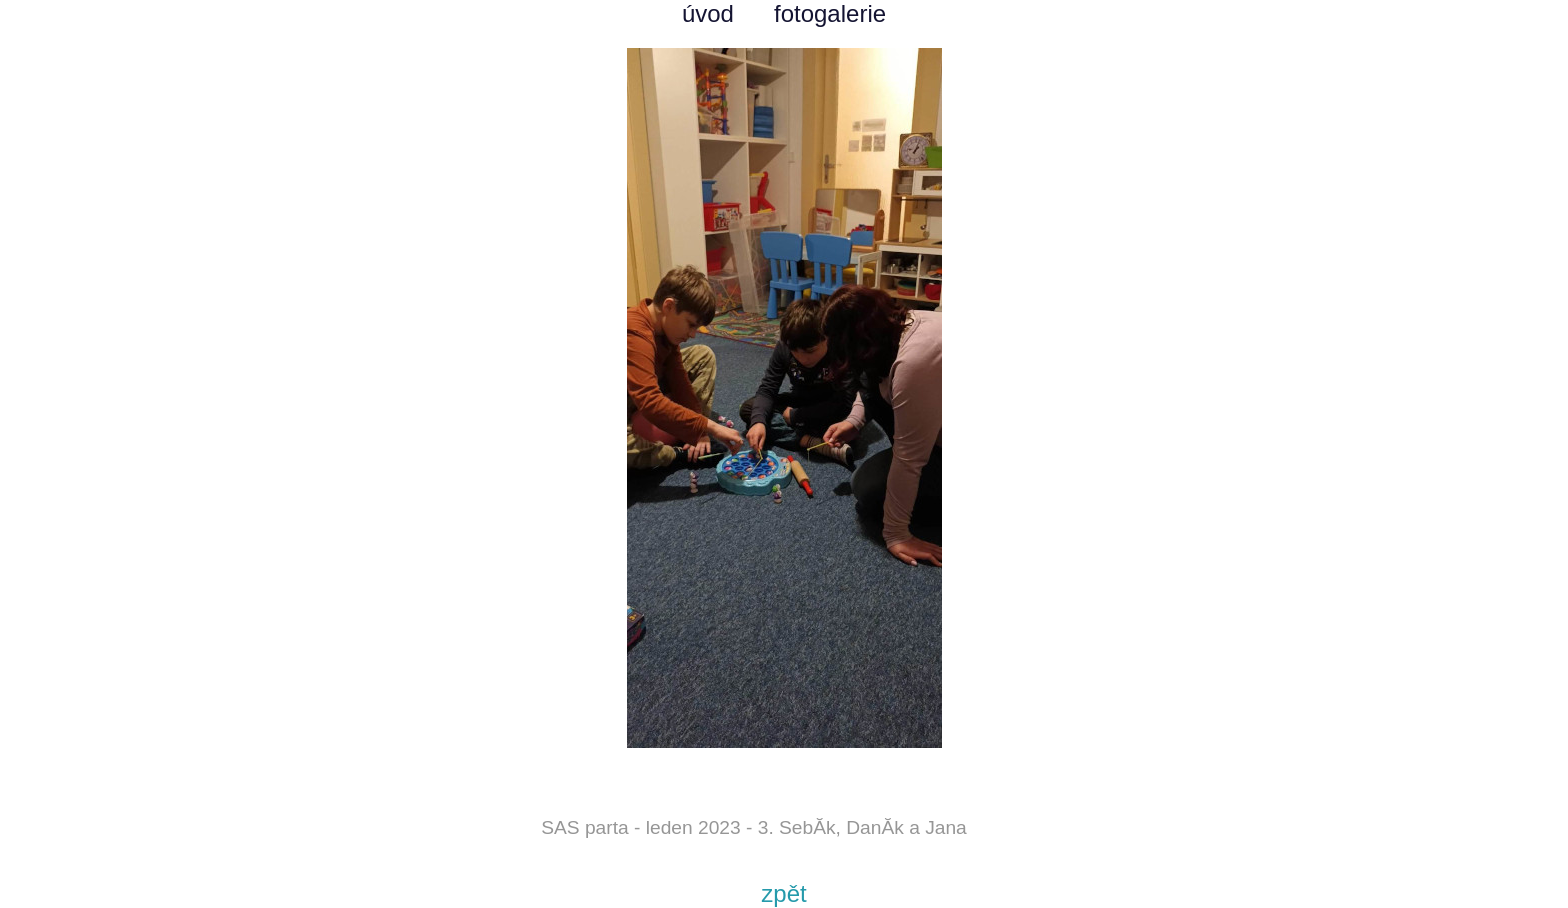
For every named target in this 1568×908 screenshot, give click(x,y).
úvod (708, 13)
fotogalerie (830, 13)
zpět (783, 893)
